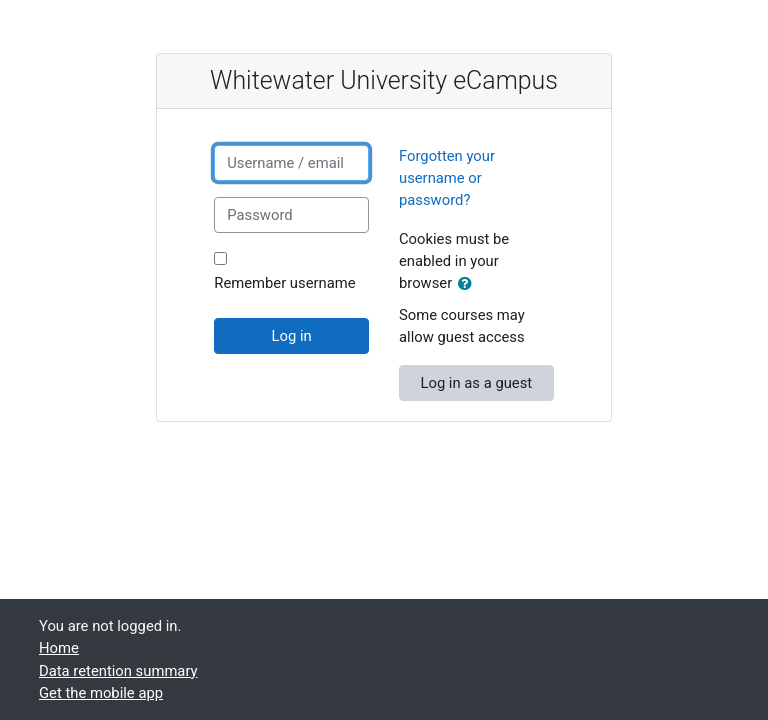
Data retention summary (118, 671)
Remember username (284, 283)
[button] (469, 284)
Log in (292, 336)
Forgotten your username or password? (447, 178)
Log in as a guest (476, 383)
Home (59, 648)
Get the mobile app (101, 693)
